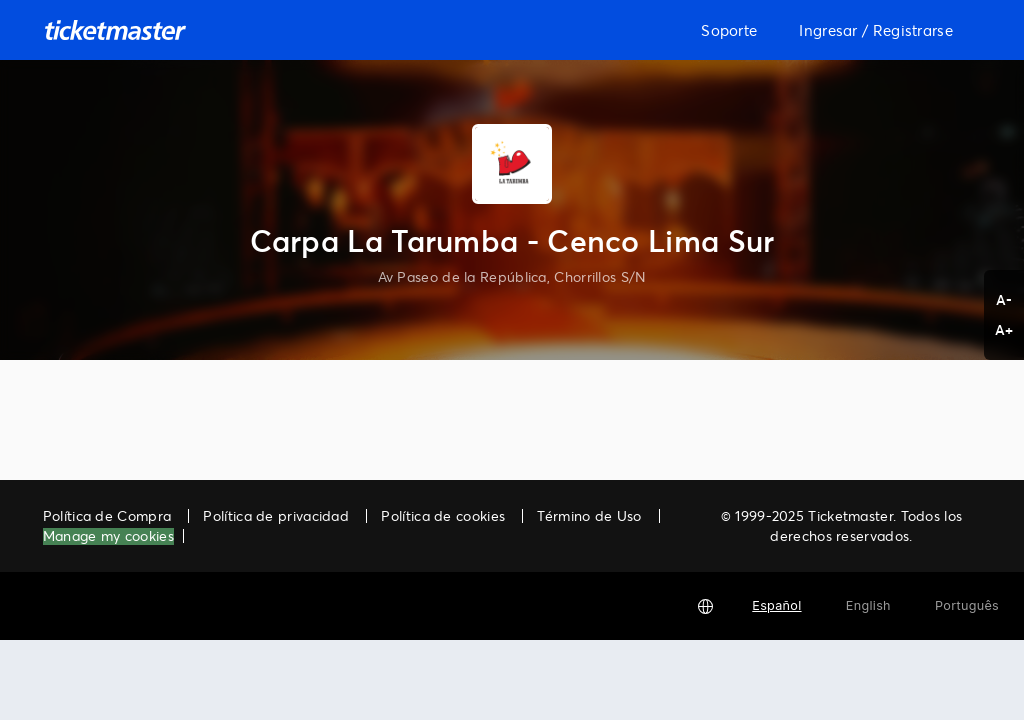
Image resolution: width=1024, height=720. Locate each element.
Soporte (729, 30)
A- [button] (1004, 299)
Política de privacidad (276, 515)
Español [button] (776, 605)
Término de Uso (589, 515)
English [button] (868, 605)
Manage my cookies (108, 536)
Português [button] (967, 605)
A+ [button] (1004, 329)
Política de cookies (443, 515)
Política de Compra (107, 515)
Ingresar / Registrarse (876, 30)
